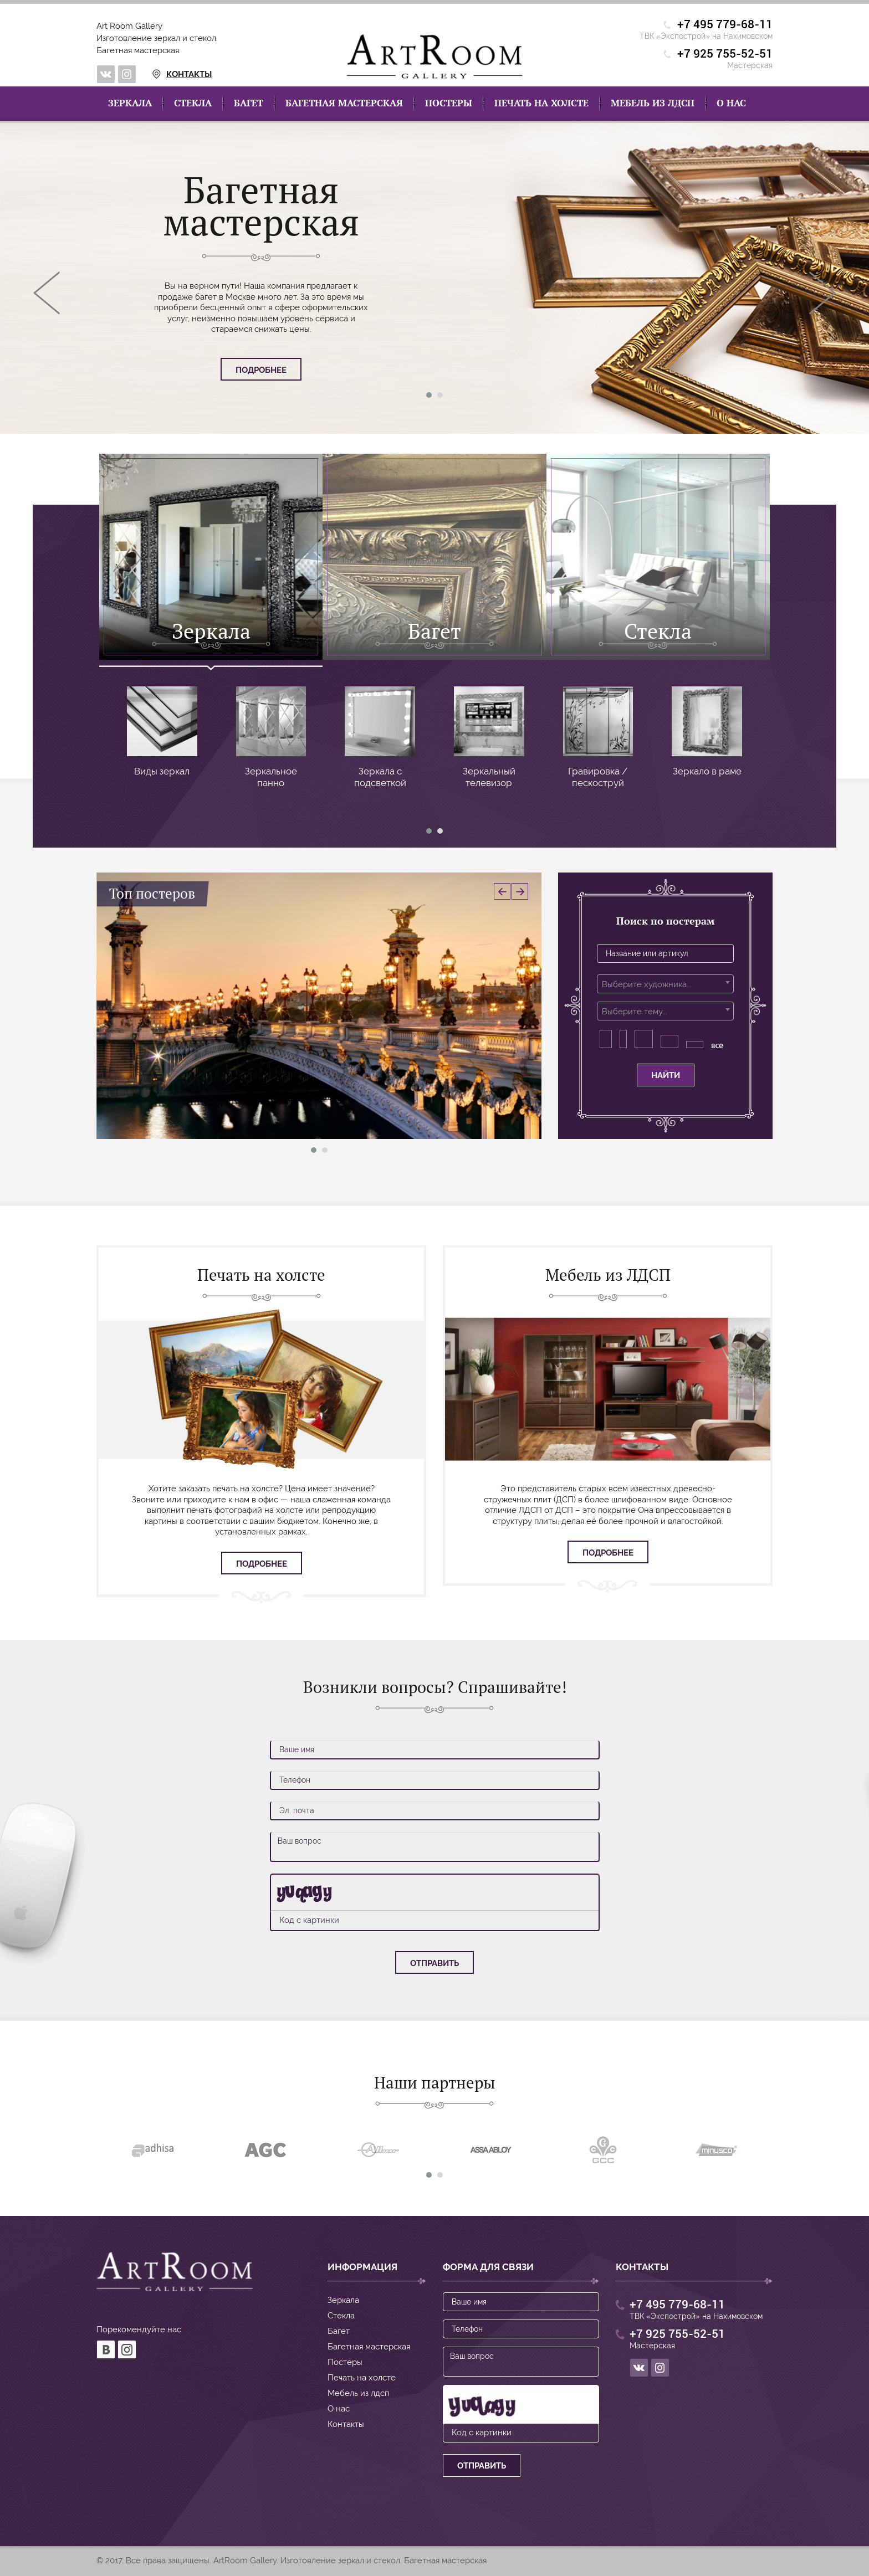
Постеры (448, 103)
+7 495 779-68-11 (725, 24)
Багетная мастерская (344, 103)
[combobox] (665, 983)
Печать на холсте (541, 103)
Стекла (193, 103)
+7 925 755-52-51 (725, 54)
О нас (731, 103)
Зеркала (130, 103)
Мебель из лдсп (652, 103)
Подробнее (261, 370)
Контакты (168, 74)
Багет (248, 103)
